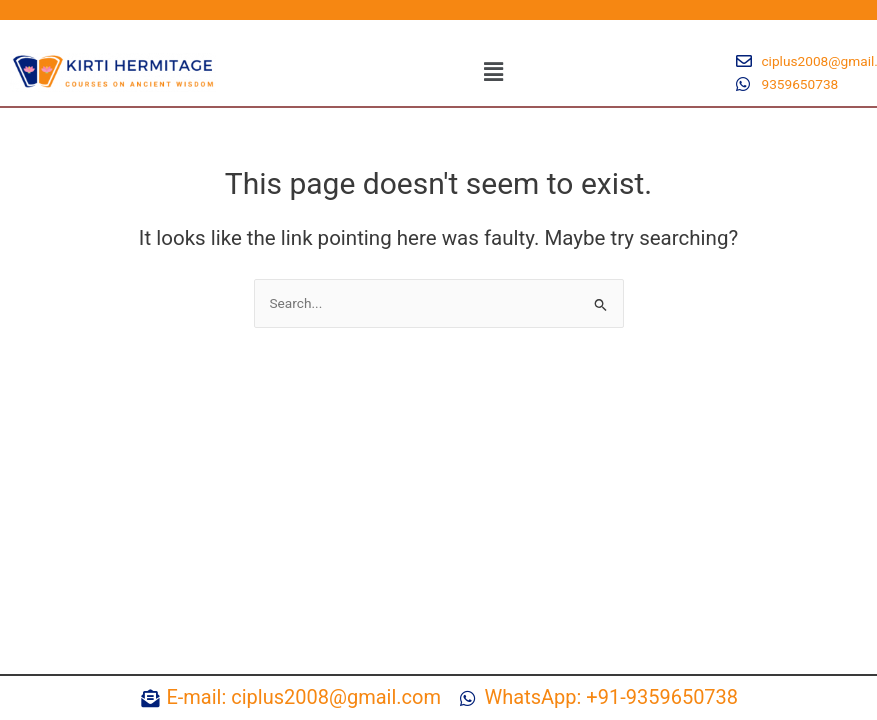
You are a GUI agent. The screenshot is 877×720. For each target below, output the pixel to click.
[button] (494, 72)
